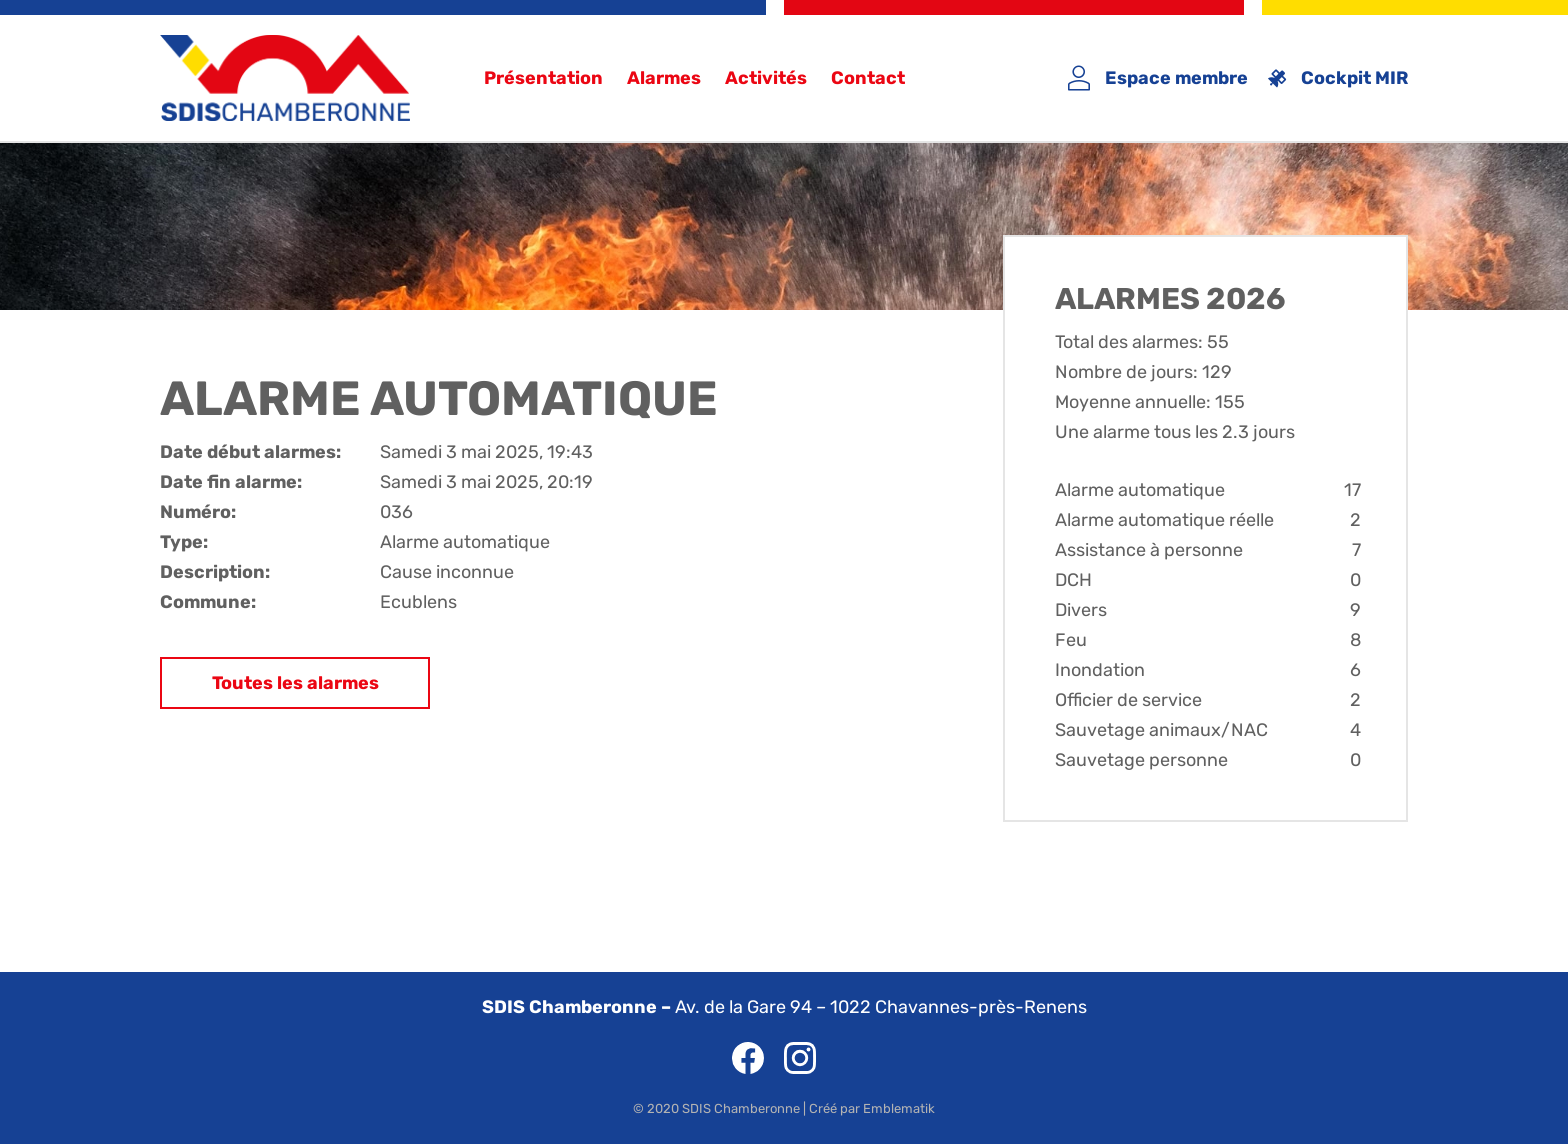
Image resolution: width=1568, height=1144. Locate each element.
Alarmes (664, 78)
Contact (868, 78)
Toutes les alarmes (295, 683)
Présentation (543, 78)
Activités (766, 78)
